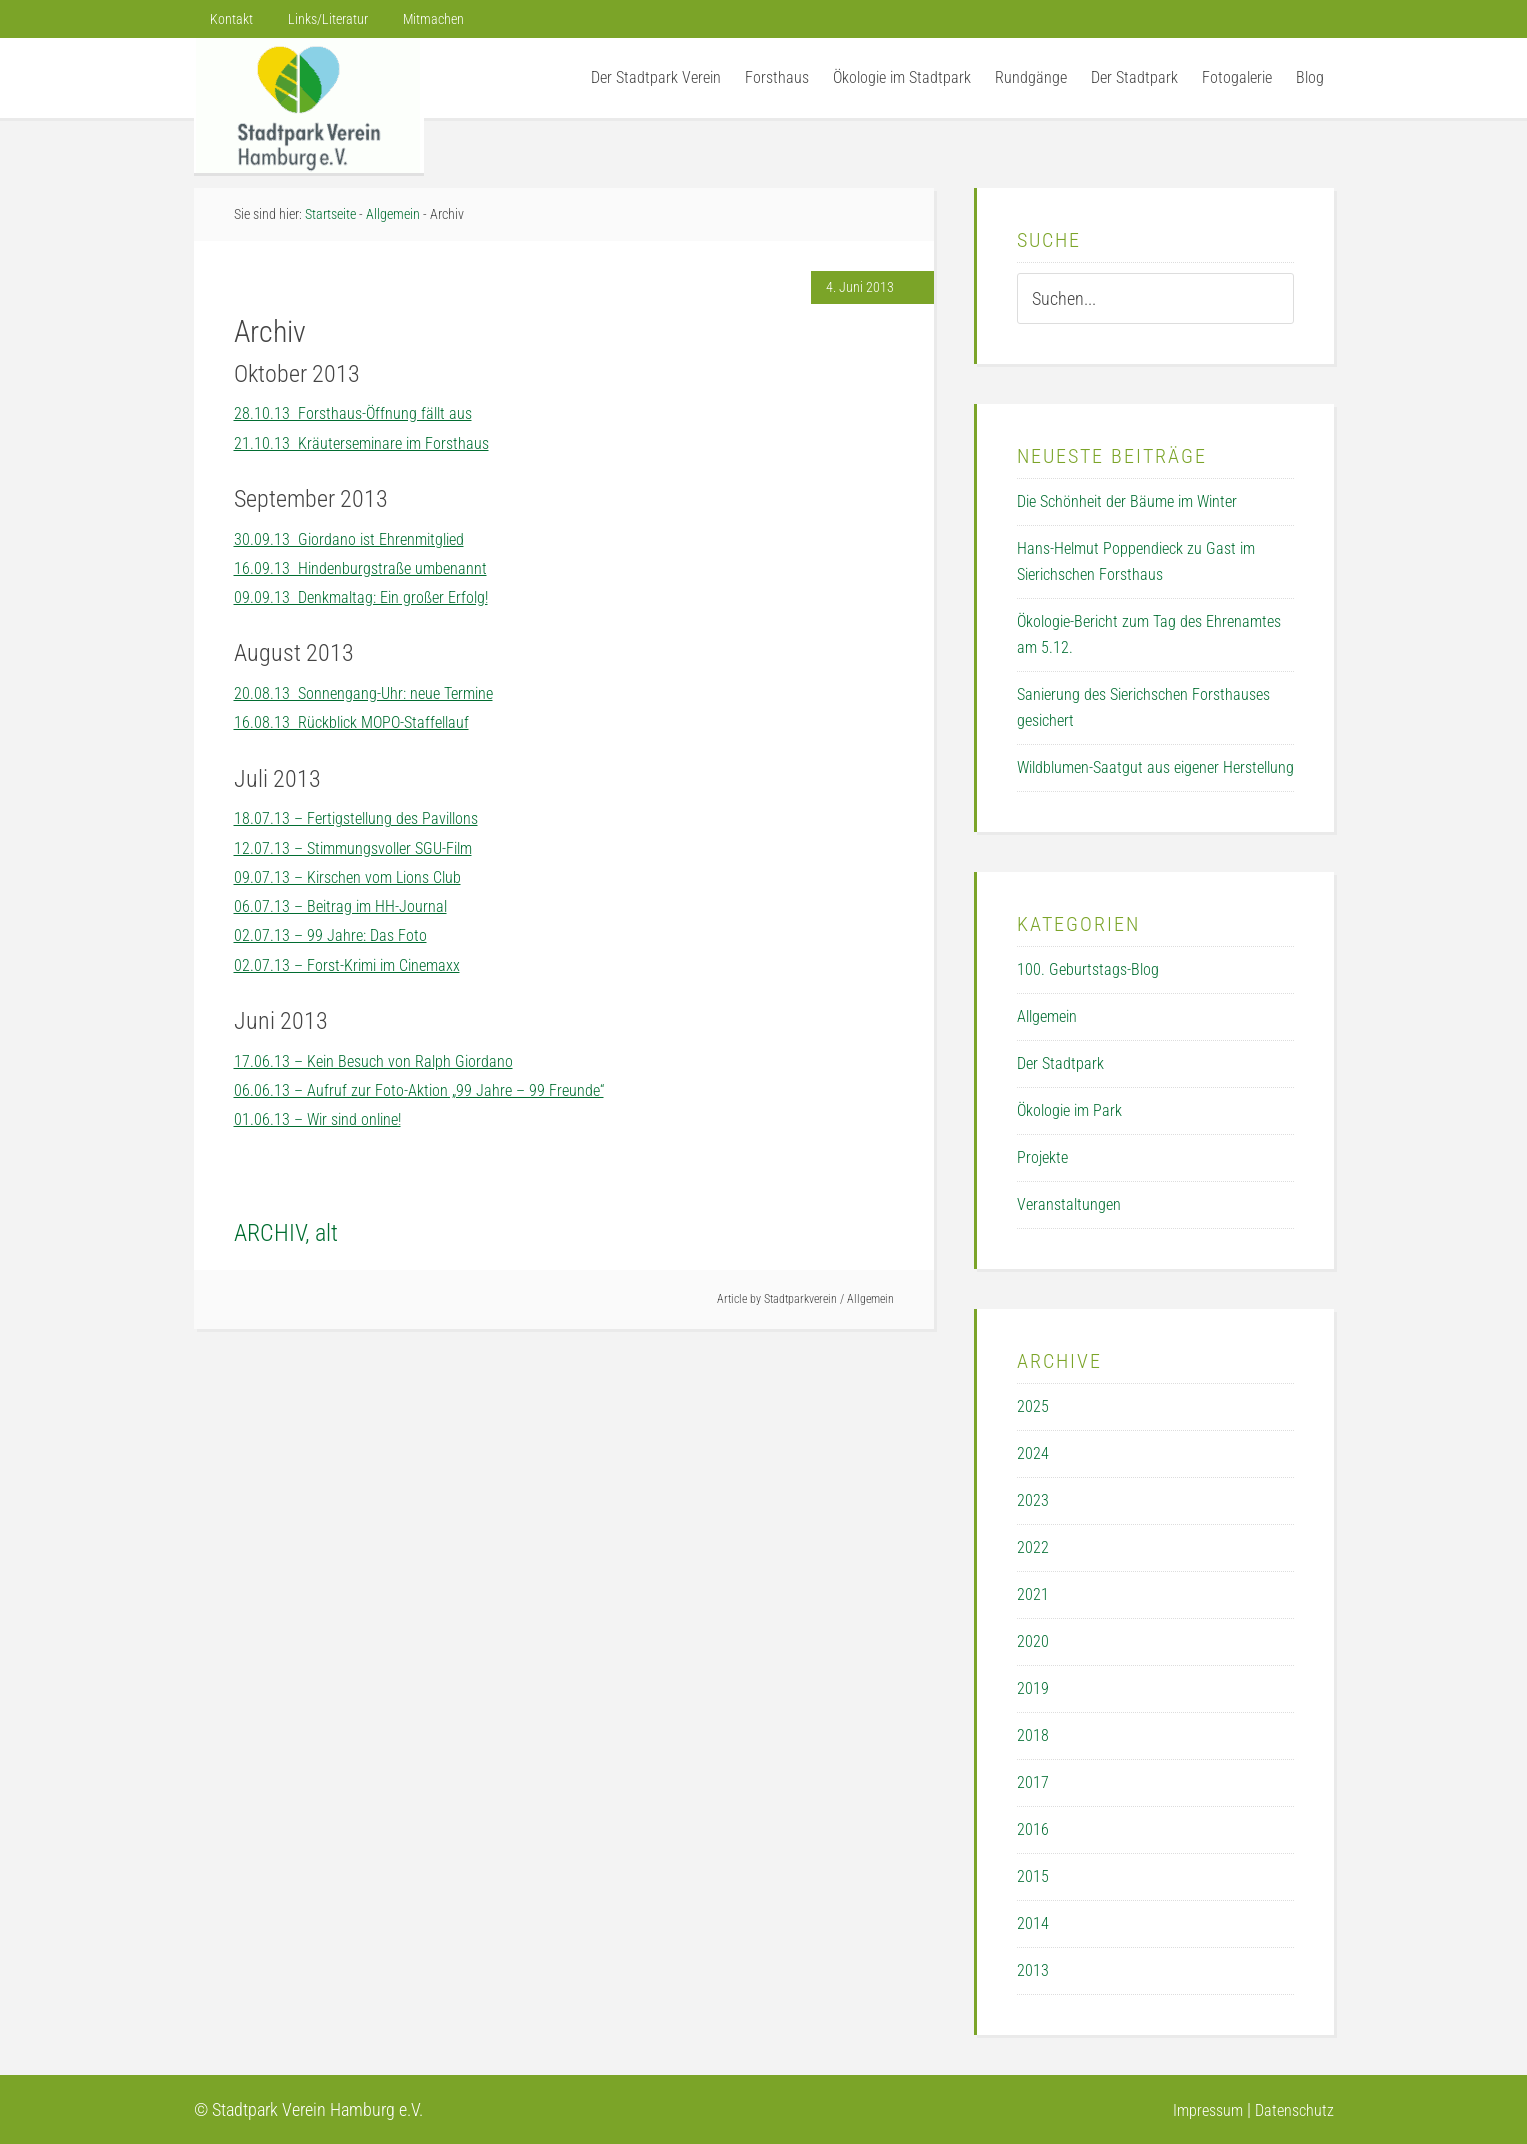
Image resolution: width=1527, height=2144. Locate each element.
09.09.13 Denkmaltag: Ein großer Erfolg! (374, 596)
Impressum (1195, 2109)
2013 (1033, 1970)
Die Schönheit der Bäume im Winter (1127, 501)
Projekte (1042, 1157)
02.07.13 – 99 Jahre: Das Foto (339, 934)
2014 (1033, 1923)
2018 (1033, 1735)
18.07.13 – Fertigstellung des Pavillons (370, 817)
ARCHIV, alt (286, 1233)
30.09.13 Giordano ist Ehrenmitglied (362, 538)
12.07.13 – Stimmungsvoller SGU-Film (368, 847)
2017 (1033, 1782)
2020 (1033, 1641)
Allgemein (870, 1299)
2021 (1033, 1594)
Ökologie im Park (1069, 1110)
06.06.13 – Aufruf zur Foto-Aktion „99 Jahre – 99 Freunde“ (437, 1089)
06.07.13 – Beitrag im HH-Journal (351, 905)
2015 (1033, 1876)
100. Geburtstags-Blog (1088, 969)
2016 (1033, 1829)
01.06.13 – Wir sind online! (328, 1118)
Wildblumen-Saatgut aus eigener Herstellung (1155, 767)
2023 (1033, 1500)
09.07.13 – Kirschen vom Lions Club (361, 876)
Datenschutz (1290, 2109)
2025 (1033, 1406)
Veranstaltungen (1069, 1204)
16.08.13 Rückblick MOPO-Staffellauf (365, 721)
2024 (1033, 1453)
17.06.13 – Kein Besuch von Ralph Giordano (388, 1060)
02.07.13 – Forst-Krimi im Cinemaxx (360, 964)
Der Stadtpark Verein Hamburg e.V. (309, 105)
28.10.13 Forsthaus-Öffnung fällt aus (364, 412)
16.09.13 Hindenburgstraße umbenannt (373, 567)
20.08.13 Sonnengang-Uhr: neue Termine (378, 692)
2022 (1033, 1547)
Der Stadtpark (1060, 1063)
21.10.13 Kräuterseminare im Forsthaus (374, 442)
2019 (1033, 1688)
